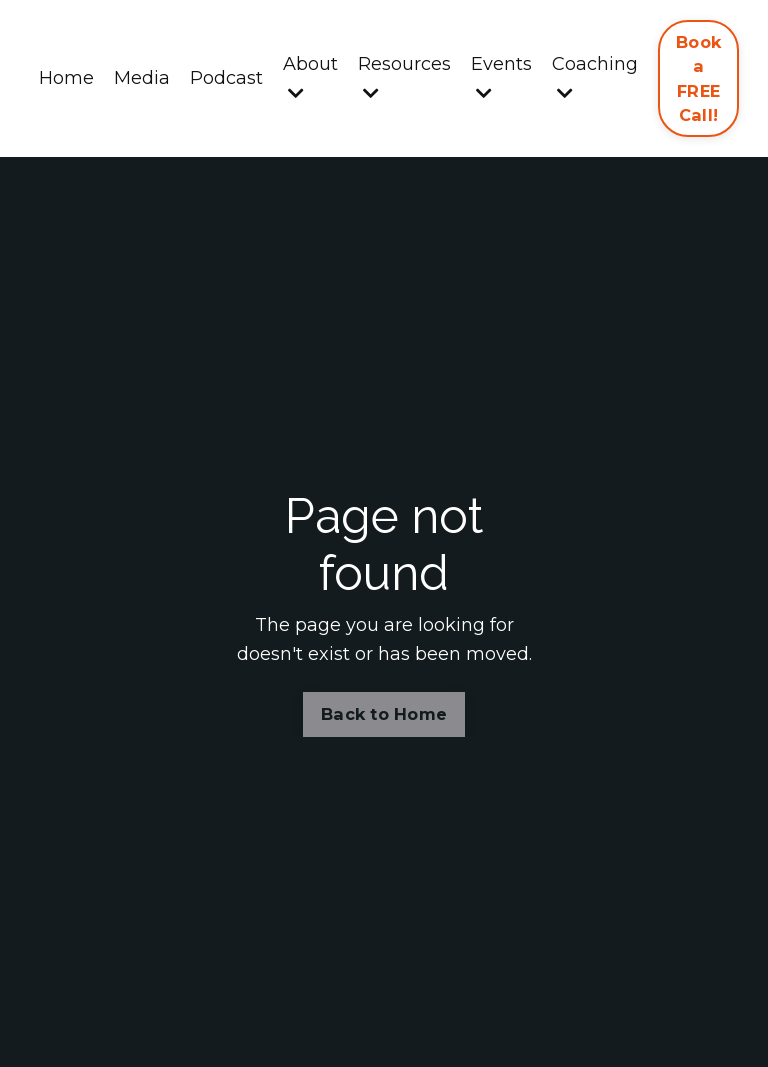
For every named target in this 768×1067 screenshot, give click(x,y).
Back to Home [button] (384, 714)
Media (142, 78)
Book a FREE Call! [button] (698, 78)
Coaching (595, 77)
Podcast (226, 78)
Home (66, 78)
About (310, 77)
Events (501, 77)
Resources (404, 77)
